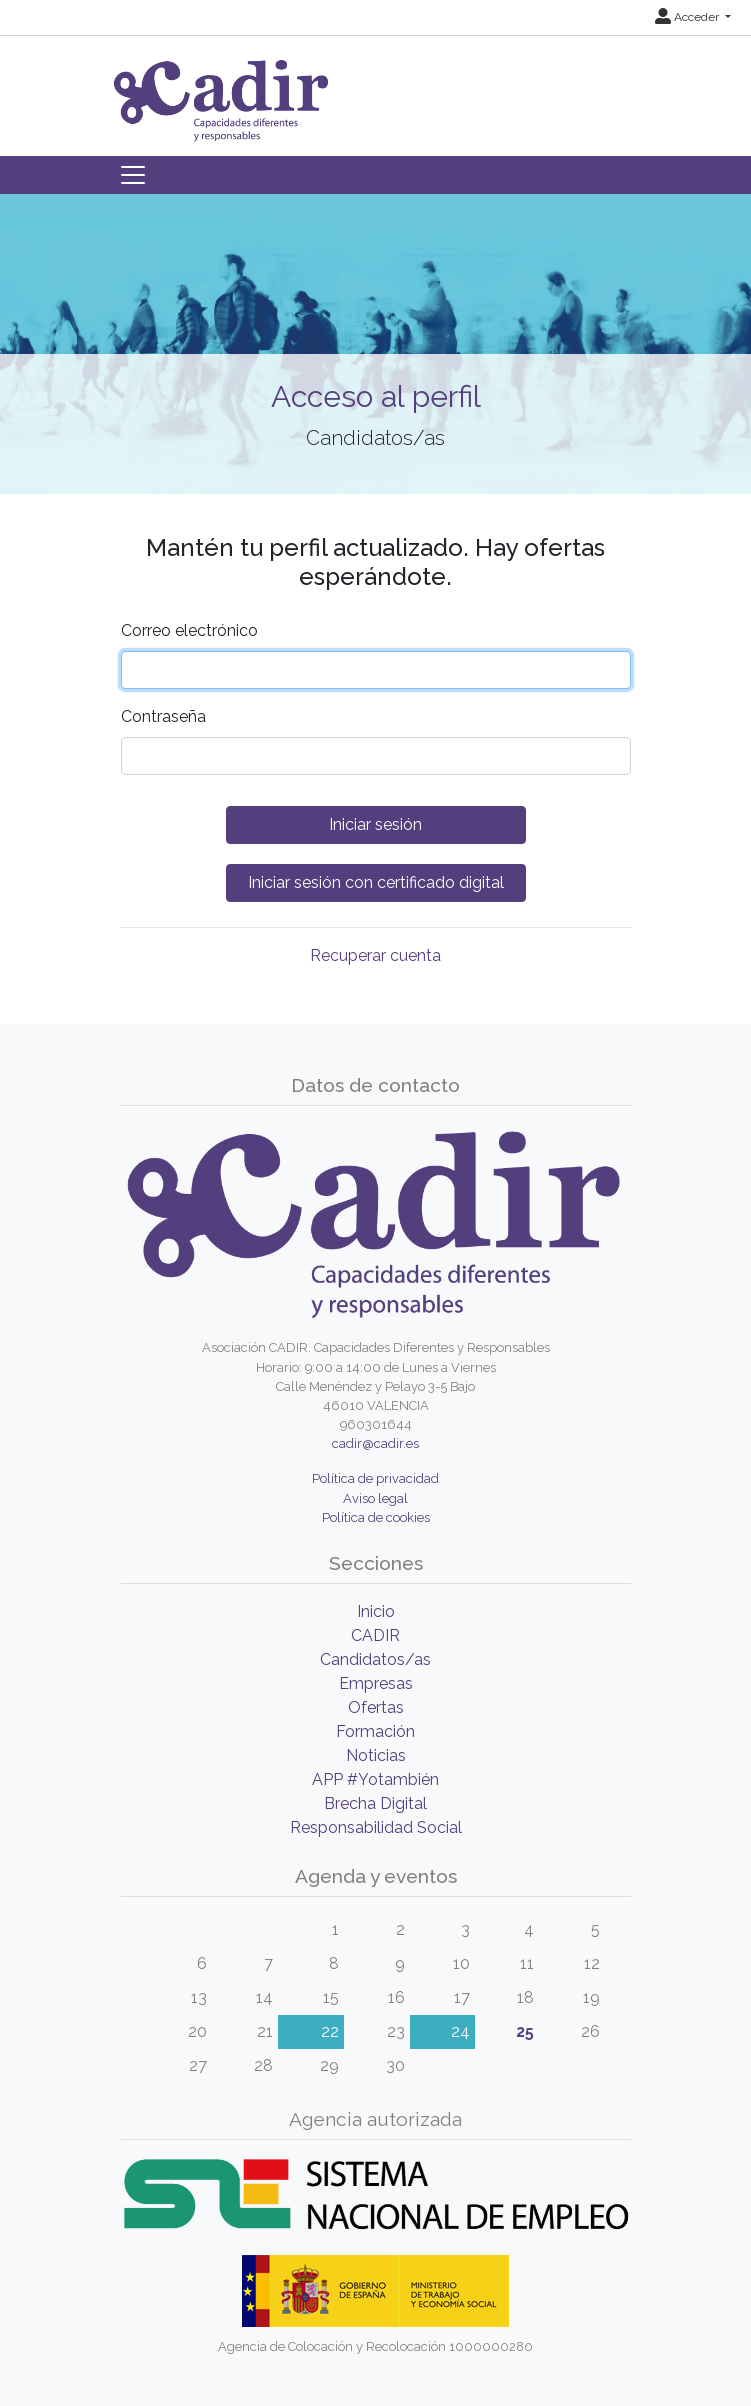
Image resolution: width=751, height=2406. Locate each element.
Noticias (376, 1755)
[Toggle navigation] (133, 175)
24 (460, 2031)
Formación (375, 1731)
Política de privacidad (375, 1478)
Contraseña (163, 716)
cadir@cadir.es (375, 1443)
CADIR (375, 1635)
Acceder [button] (688, 17)
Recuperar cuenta (375, 955)
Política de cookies (376, 1517)
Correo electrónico (189, 630)
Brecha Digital (375, 1803)
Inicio (376, 1611)
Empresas (376, 1683)
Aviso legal (375, 1498)
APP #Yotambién (375, 1779)
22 (330, 2031)
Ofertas (376, 1707)
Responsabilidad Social (376, 1827)
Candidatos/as (375, 1659)
